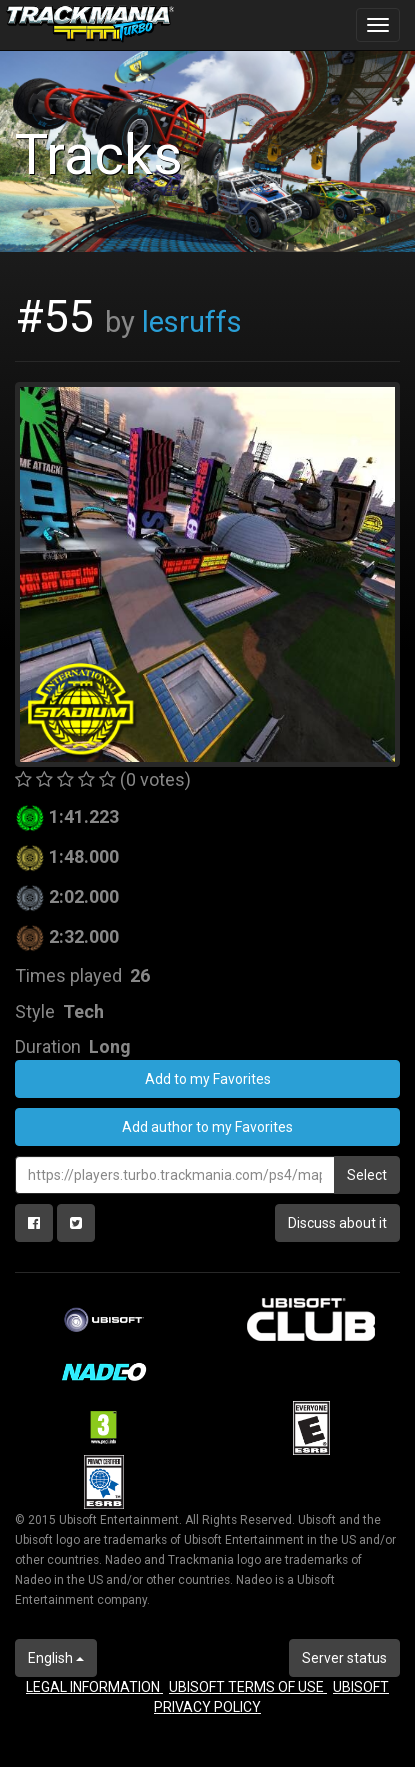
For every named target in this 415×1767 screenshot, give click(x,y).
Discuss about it (337, 1223)
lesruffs (192, 322)
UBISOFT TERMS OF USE (248, 1687)
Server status (344, 1658)
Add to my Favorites (208, 1079)
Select (367, 1175)
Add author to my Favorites (207, 1127)
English (56, 1658)
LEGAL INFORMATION (94, 1687)
